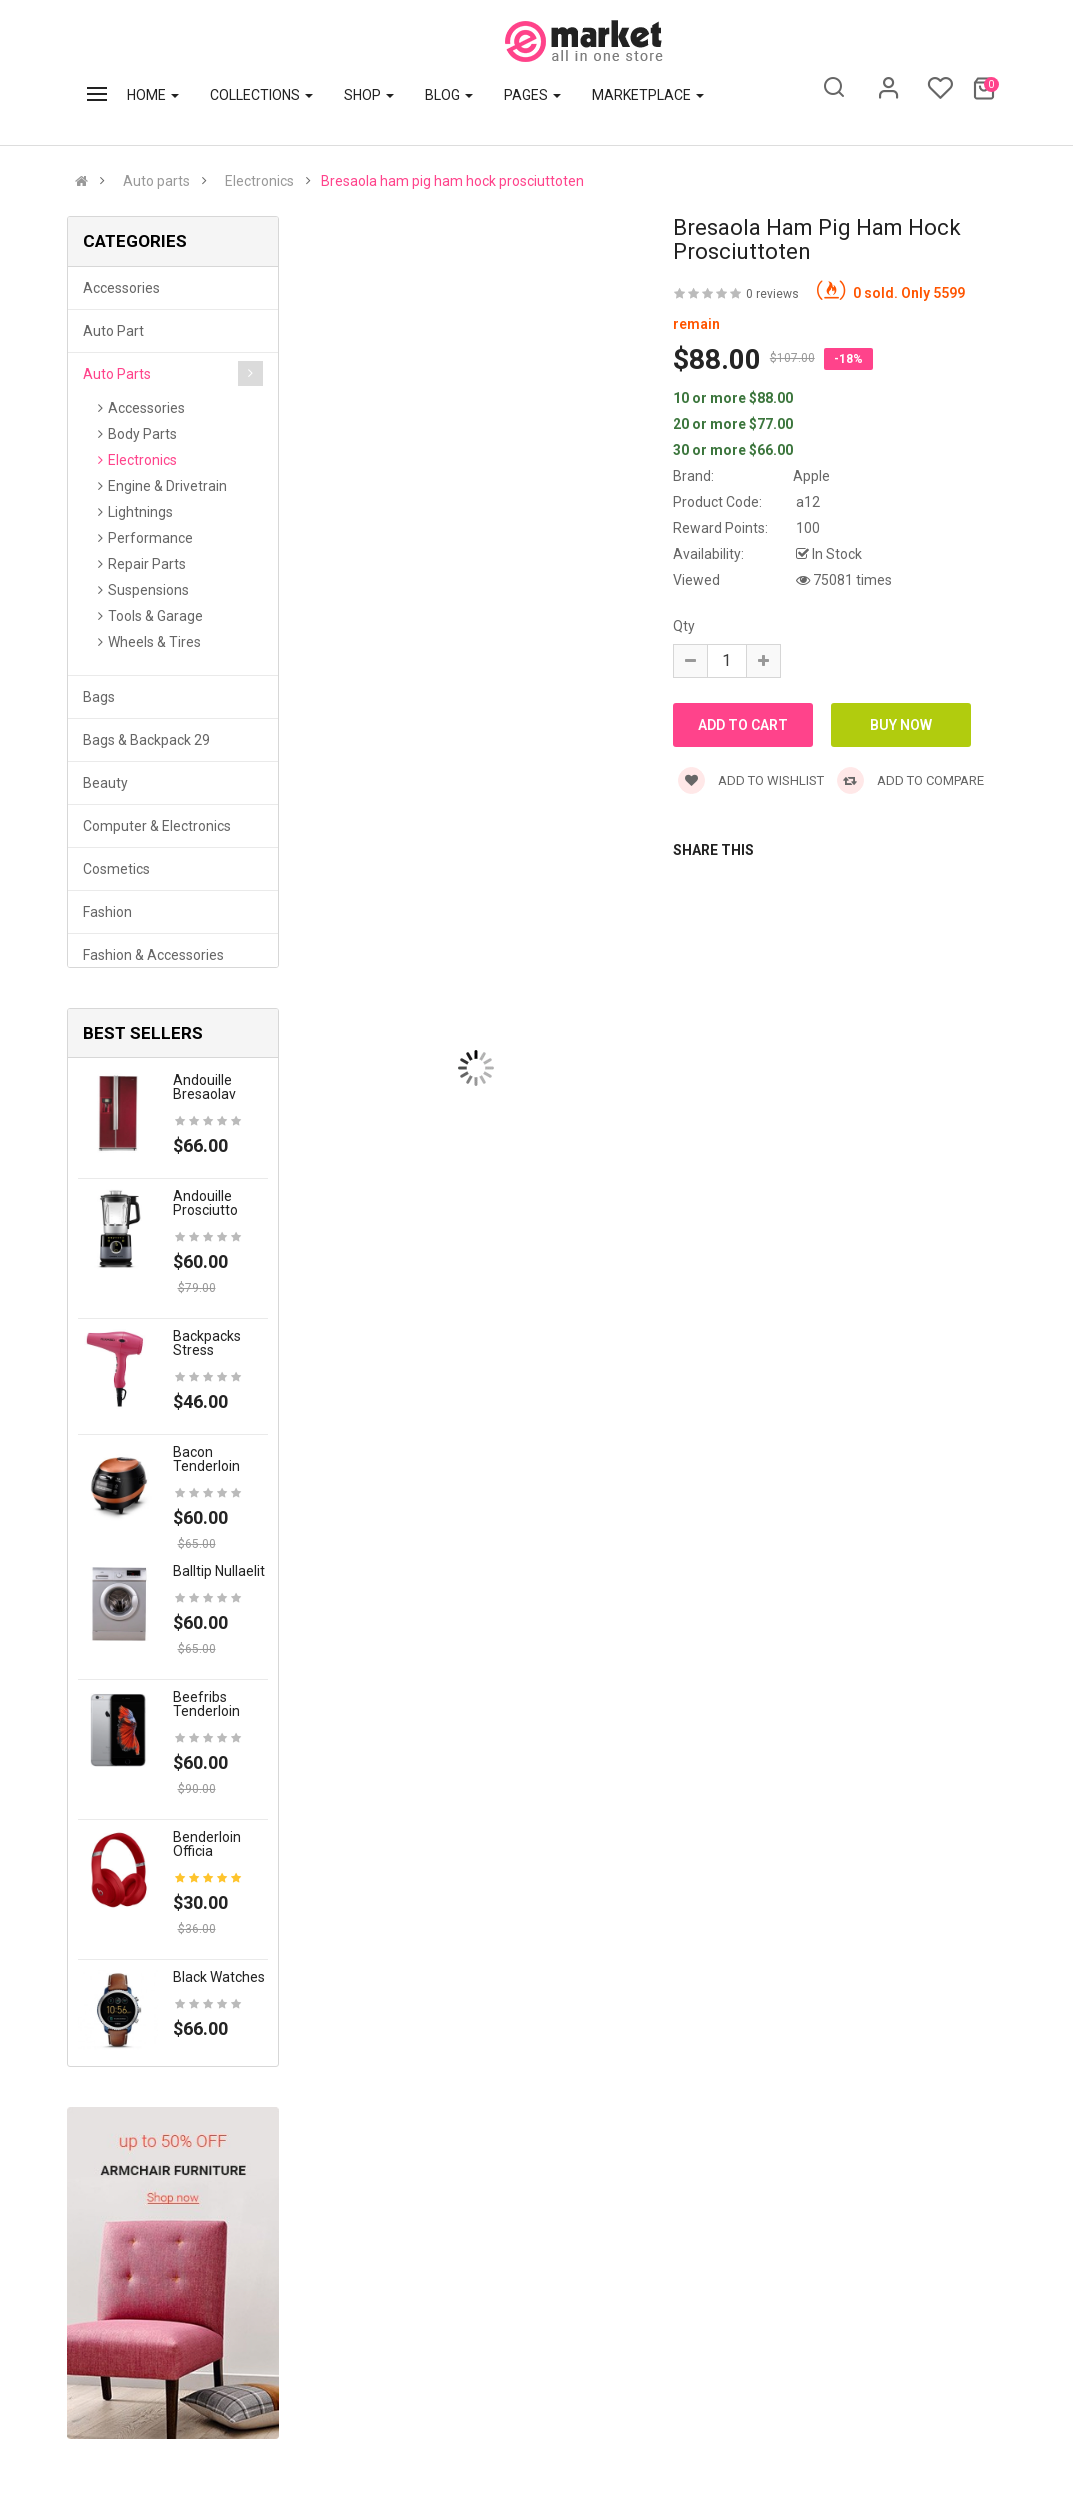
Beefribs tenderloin (206, 1704)
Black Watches (219, 1977)
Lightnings (140, 512)
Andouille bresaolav (204, 1087)
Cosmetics (116, 869)
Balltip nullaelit (219, 1571)
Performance (150, 538)
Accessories (121, 288)
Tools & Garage (155, 616)
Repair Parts (147, 564)
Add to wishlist (751, 780)
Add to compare (910, 780)
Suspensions (148, 590)
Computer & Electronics (157, 826)
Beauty (105, 783)
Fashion (107, 912)
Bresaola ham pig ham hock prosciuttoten (452, 181)
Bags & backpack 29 (146, 740)
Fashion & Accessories (153, 955)
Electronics (259, 181)
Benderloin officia (207, 1844)
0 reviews (772, 294)
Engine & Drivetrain (167, 486)
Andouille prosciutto (205, 1203)
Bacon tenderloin (206, 1459)
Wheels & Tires (154, 642)
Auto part (113, 331)
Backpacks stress (207, 1343)
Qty (684, 626)
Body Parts (142, 434)
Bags (99, 697)
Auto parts (156, 181)
